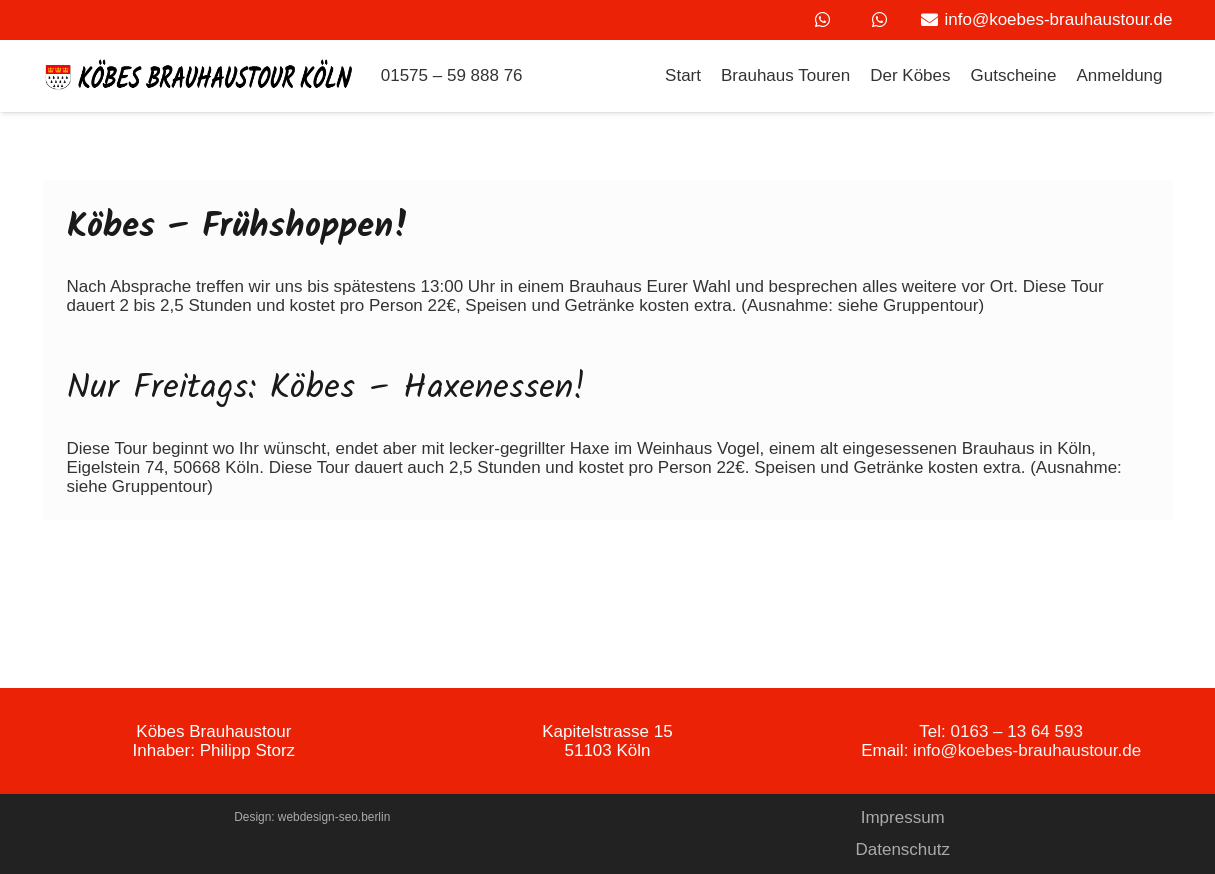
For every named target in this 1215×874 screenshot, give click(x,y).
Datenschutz (903, 849)
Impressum (903, 817)
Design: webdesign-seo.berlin (312, 817)
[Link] (200, 76)
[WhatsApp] (822, 20)
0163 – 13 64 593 (1017, 731)
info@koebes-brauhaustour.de (1027, 750)
